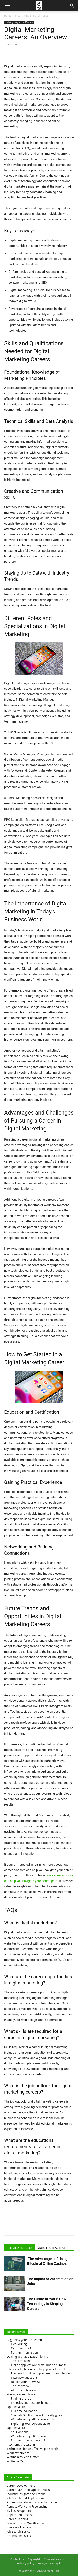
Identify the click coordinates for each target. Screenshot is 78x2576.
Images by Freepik (49, 2563)
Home (7, 15)
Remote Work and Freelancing (27, 2506)
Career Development (21, 2485)
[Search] (72, 5)
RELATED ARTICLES (19, 2247)
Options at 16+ (17, 2407)
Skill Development (19, 2511)
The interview (20, 2386)
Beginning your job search (24, 2340)
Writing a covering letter (23, 2457)
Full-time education (24, 2411)
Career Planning (17, 2519)
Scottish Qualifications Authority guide (37, 2415)
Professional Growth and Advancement (33, 2502)
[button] (7, 5)
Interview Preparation (21, 2527)
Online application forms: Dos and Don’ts (39, 2365)
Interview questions (24, 2377)
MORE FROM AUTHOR (51, 2247)
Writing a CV (15, 2461)
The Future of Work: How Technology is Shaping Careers (46, 2304)
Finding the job (21, 2398)
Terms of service (54, 2559)
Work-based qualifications (28, 2436)
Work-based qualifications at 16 (32, 2419)
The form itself (21, 2361)
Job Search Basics (18, 2532)
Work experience (18, 2453)
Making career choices (22, 2394)
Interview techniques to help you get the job (36, 2369)
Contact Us (17, 2559)
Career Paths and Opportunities (28, 2490)
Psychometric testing (21, 2444)
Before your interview (25, 2382)
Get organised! (21, 2348)
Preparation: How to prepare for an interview (41, 2373)
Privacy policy (25, 2563)
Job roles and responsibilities (30, 2403)
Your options (19, 2432)
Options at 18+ (17, 2428)
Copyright (34, 2559)
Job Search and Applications (25, 2498)
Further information (24, 2352)
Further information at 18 (28, 2440)
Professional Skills (19, 2536)
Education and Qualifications (26, 2523)
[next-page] (13, 2319)
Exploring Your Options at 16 (30, 2424)
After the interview (23, 2390)
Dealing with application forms (27, 2357)
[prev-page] (6, 2319)
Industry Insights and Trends (31, 15)
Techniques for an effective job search (32, 2449)
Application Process (20, 2515)
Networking (19, 2344)
